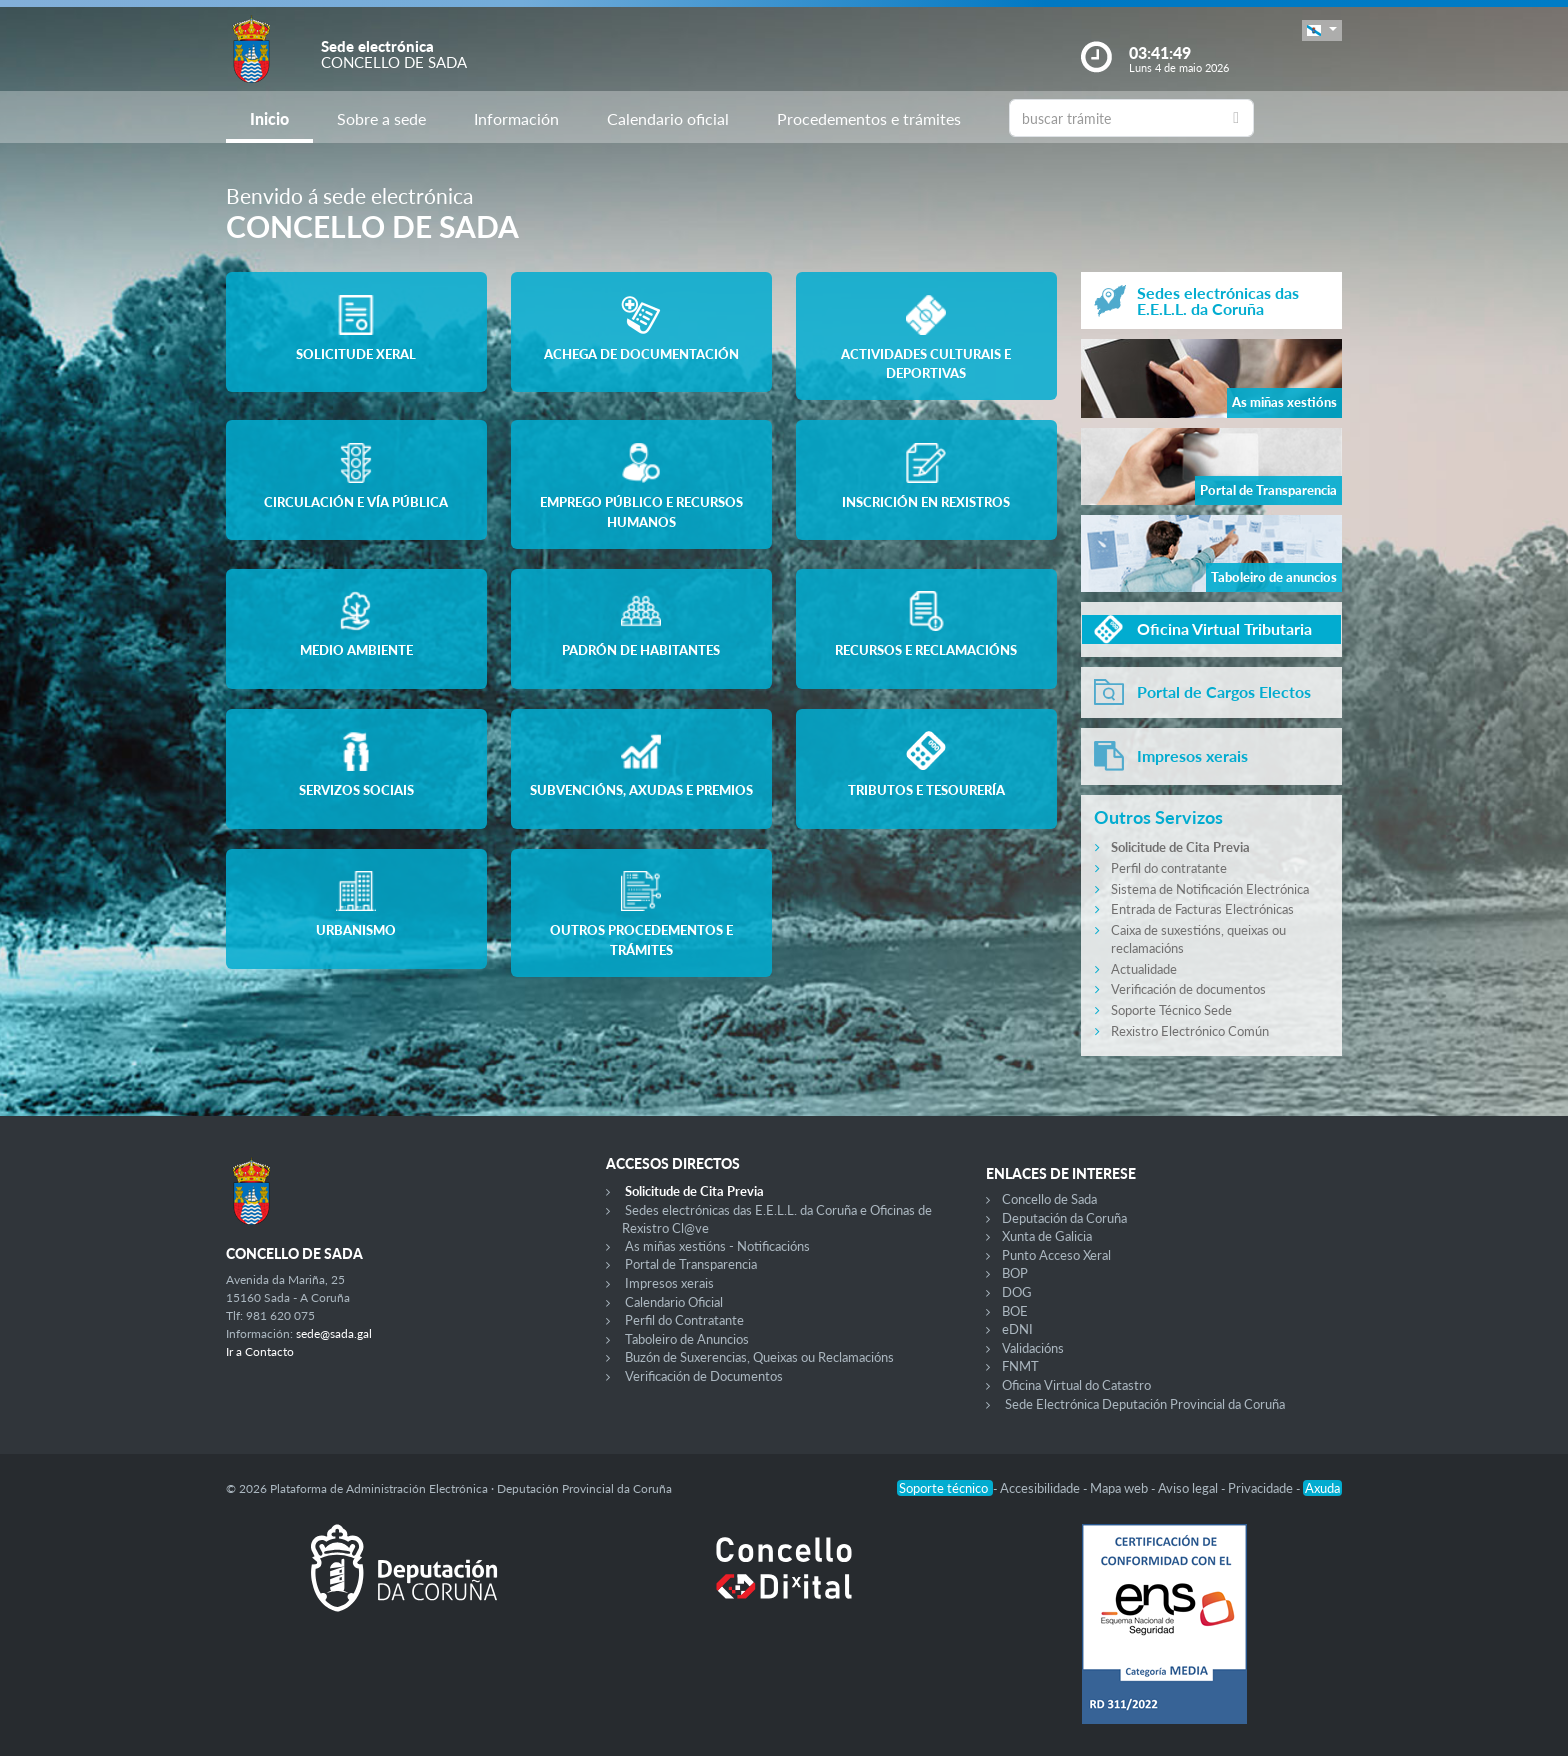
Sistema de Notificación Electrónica (1210, 889)
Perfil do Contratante (684, 1320)
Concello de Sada (1049, 1199)
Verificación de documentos (1188, 989)
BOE (1015, 1311)
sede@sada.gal (334, 1333)
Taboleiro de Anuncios (687, 1339)
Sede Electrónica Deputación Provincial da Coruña (1145, 1404)
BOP (1015, 1273)
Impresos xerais (669, 1283)
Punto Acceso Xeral (1056, 1255)
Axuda (1322, 1488)
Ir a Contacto (260, 1351)
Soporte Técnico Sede (1171, 1010)
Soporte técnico (945, 1488)
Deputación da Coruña (1064, 1218)
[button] (1322, 30)
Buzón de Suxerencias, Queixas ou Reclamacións (759, 1357)
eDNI (1017, 1329)
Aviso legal (1189, 1488)
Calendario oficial (668, 118)
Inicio (269, 118)
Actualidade (1144, 969)
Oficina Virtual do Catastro (1076, 1385)
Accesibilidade (1041, 1488)
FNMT (1020, 1366)
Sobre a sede (381, 118)
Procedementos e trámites (869, 118)
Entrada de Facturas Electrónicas (1202, 909)
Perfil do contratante (1169, 868)
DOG (1017, 1292)
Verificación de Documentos (704, 1376)
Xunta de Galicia (1047, 1236)
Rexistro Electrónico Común (1190, 1031)
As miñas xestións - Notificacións (717, 1246)
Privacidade (1262, 1488)
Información (516, 118)
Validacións (1033, 1348)
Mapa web (1120, 1488)
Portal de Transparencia (691, 1264)
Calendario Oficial (674, 1302)
